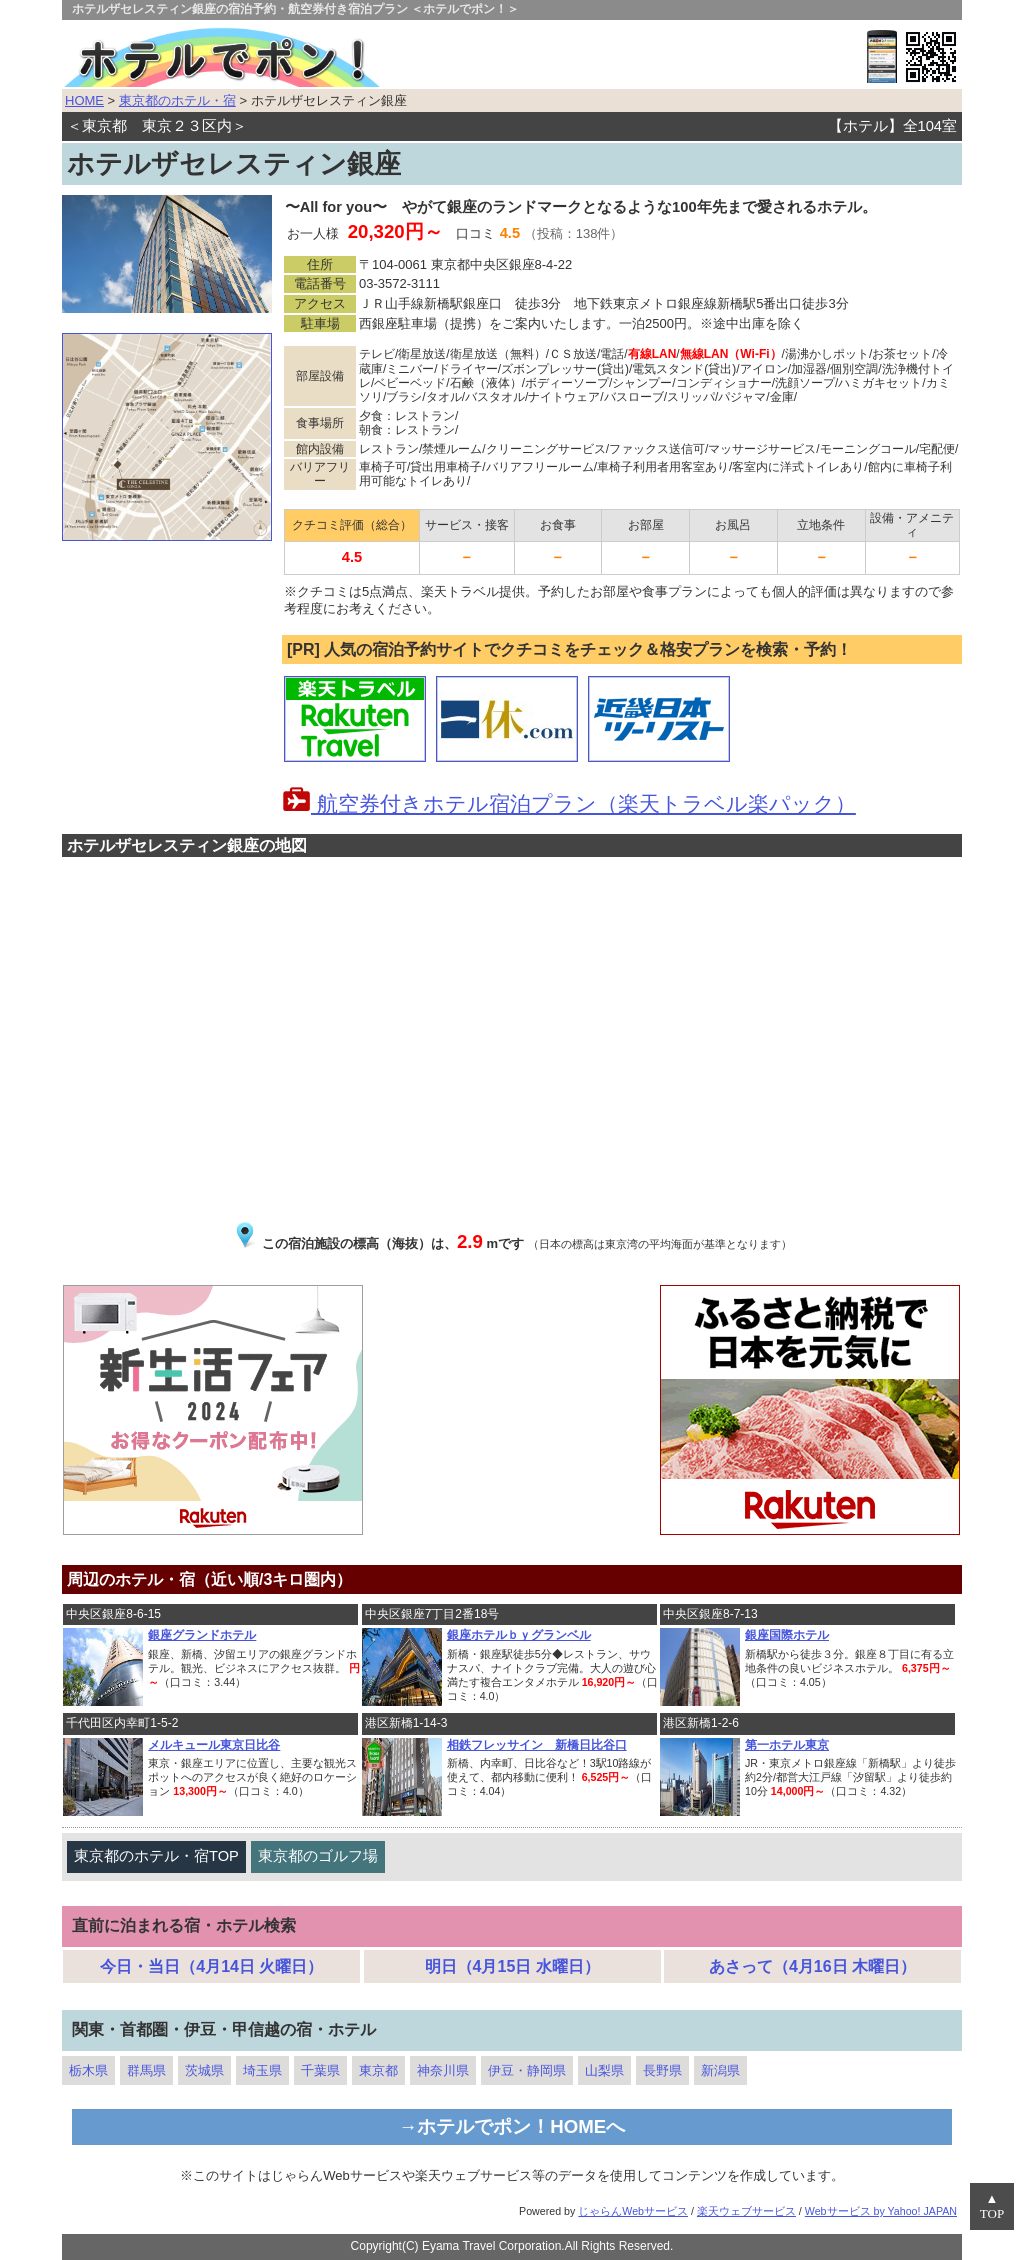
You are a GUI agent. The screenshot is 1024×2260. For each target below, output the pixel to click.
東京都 (378, 2070)
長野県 (662, 2070)
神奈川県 (443, 2070)
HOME (84, 100)
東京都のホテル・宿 (177, 100)
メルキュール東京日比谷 (214, 1745)
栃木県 (88, 2070)
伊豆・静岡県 (527, 2070)
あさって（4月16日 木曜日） (812, 1966)
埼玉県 (262, 2070)
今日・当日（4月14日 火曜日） (211, 1966)
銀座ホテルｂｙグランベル (519, 1635)
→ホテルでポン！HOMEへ (512, 2126)
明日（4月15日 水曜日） (512, 1966)
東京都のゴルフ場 (318, 1856)
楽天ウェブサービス (746, 2211)
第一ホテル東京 (787, 1745)
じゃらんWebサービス (633, 2211)
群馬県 (146, 2070)
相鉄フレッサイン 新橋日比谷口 (537, 1745)
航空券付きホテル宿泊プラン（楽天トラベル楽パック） (569, 804)
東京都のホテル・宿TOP (156, 1856)
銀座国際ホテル (787, 1635)
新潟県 (720, 2070)
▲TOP (992, 2206)
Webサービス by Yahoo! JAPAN (881, 2211)
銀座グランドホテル (202, 1635)
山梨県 (604, 2070)
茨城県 (204, 2070)
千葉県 (320, 2070)
